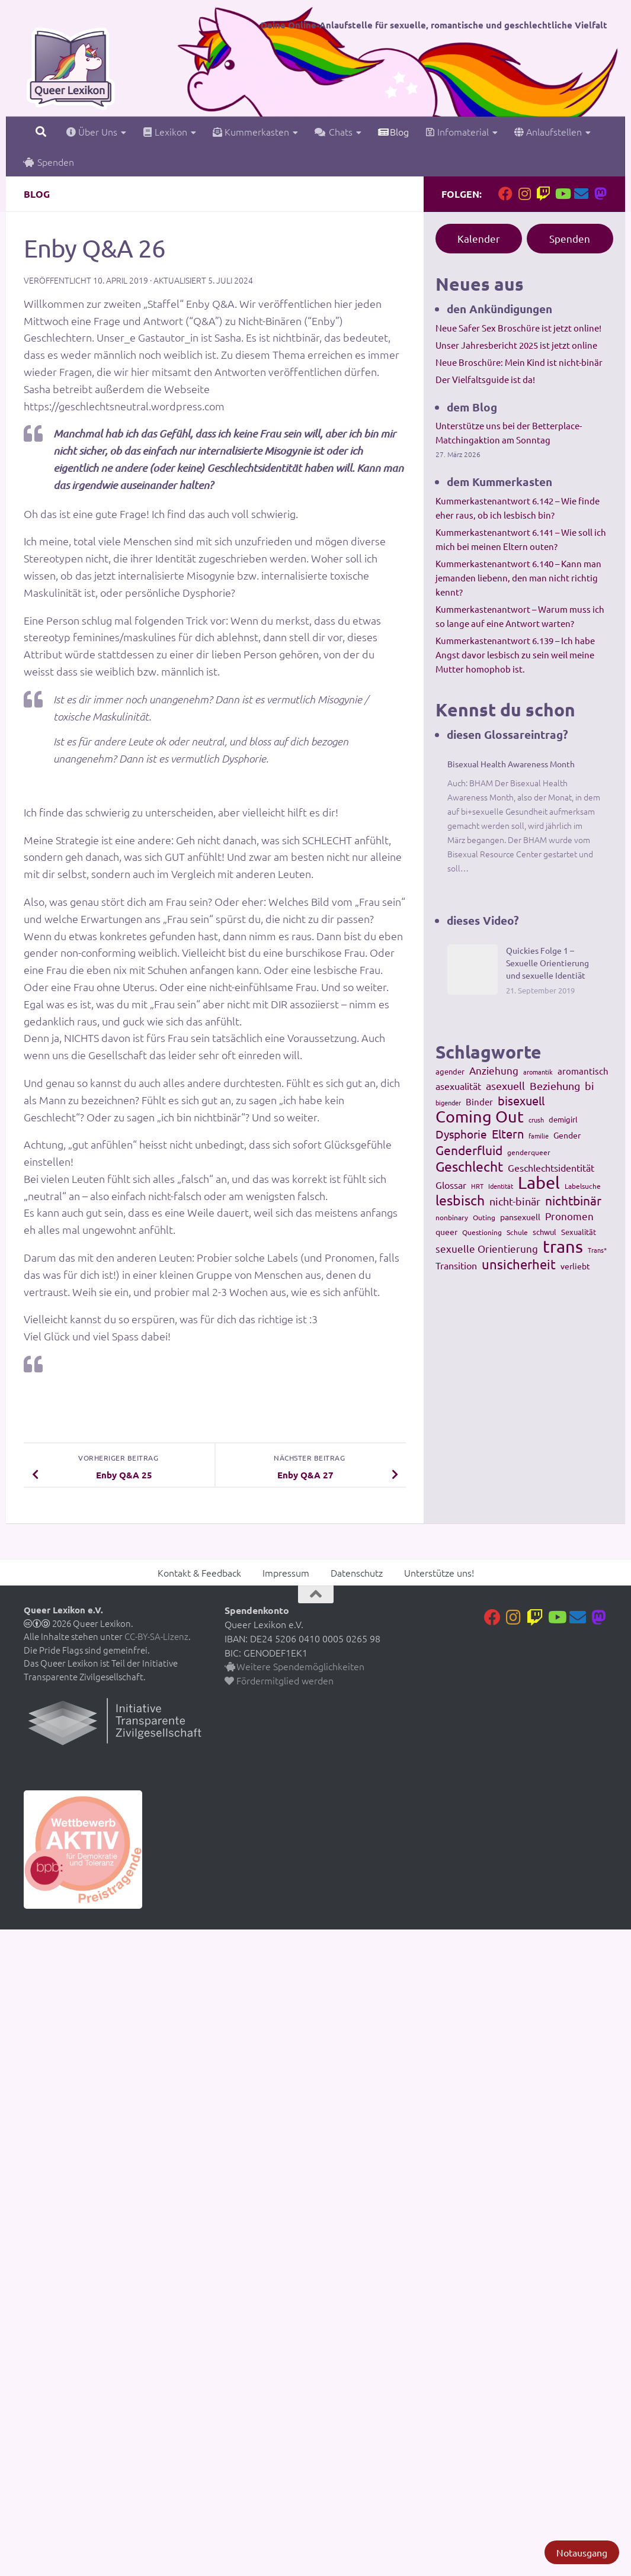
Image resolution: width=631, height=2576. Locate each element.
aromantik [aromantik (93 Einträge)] (538, 1071)
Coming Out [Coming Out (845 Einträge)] (479, 1116)
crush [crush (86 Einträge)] (536, 1119)
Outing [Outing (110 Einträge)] (484, 1217)
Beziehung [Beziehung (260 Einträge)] (555, 1085)
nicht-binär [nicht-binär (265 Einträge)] (514, 1201)
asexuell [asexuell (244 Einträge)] (505, 1085)
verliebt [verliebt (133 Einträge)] (575, 1265)
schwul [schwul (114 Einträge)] (544, 1232)
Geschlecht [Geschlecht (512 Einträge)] (469, 1166)
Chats (334, 131)
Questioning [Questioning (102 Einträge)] (482, 1232)
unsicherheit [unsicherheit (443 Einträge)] (519, 1264)
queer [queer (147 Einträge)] (446, 1231)
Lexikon (165, 131)
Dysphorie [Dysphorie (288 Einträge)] (461, 1134)
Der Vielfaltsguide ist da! (485, 379)
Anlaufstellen (548, 131)
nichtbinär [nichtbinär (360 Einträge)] (573, 1200)
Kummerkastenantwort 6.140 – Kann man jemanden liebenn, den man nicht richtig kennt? (518, 577)
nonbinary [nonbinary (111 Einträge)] (451, 1217)
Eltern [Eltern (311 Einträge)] (508, 1134)
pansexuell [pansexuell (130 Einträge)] (520, 1216)
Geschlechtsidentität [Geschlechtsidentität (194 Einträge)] (551, 1167)
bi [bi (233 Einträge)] (589, 1085)
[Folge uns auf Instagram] (524, 193)
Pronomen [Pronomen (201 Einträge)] (569, 1216)
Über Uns (91, 131)
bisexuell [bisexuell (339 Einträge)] (521, 1101)
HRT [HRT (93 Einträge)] (477, 1186)
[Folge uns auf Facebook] (505, 193)
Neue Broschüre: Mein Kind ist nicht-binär (519, 362)
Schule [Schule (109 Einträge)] (517, 1232)
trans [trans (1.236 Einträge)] (563, 1246)
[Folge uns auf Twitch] (543, 193)
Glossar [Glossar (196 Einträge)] (450, 1185)
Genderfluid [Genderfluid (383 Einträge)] (468, 1150)
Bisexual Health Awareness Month (511, 763)
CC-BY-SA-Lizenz (156, 1636)
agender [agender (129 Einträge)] (450, 1071)
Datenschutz (357, 1572)
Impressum (285, 1572)
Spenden (48, 161)
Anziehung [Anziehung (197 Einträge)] (493, 1070)
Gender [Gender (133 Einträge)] (567, 1135)
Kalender (478, 238)
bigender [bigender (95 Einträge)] (448, 1102)
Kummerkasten (251, 131)
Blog (393, 131)
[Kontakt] (581, 193)
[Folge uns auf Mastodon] (600, 193)
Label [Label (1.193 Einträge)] (539, 1182)
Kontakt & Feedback (199, 1572)
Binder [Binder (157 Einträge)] (479, 1101)
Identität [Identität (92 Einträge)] (500, 1186)
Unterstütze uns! (439, 1572)
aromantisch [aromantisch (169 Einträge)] (583, 1070)
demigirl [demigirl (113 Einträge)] (563, 1119)
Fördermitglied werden (279, 1680)
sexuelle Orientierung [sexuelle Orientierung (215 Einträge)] (486, 1248)
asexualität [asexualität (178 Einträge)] (458, 1086)
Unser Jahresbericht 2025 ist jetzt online (516, 344)
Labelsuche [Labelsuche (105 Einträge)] (583, 1186)
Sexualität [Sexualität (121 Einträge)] (578, 1232)
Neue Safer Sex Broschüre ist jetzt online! (518, 327)
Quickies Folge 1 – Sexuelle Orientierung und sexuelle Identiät (547, 962)
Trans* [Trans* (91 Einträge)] (597, 1250)
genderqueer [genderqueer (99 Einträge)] (528, 1152)
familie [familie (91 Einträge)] (538, 1135)
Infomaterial (457, 131)
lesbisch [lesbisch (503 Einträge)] (460, 1200)
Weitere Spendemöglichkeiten (294, 1666)
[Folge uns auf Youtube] (562, 193)
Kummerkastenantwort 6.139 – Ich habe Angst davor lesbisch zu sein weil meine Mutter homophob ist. (515, 654)
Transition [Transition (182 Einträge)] (456, 1265)
